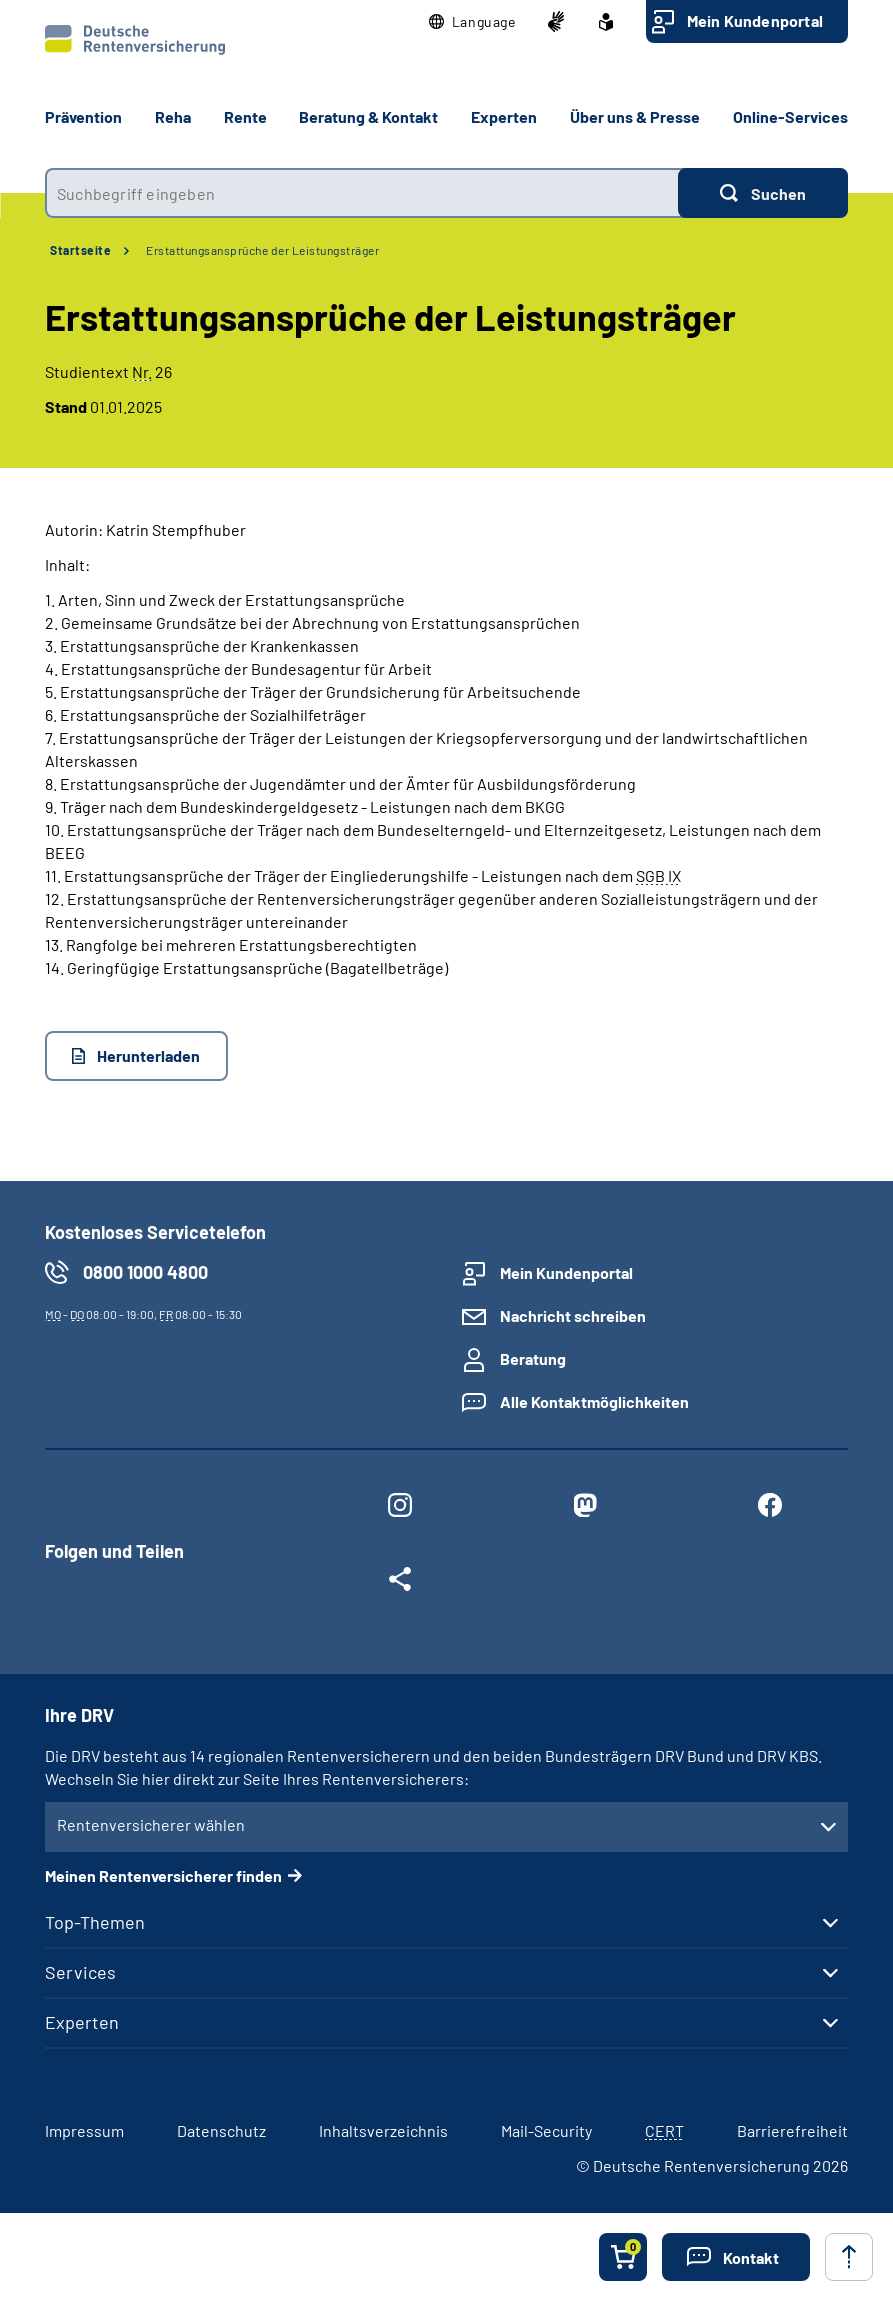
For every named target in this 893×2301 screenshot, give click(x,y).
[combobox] (361, 193)
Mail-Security (546, 2130)
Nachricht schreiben (573, 1315)
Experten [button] (504, 116)
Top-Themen (95, 1922)
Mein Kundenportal (755, 20)
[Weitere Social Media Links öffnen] (400, 1583)
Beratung (533, 1358)
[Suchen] (763, 193)
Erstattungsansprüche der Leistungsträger (262, 250)
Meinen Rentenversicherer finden (163, 1875)
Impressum (84, 2130)
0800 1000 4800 (145, 1272)
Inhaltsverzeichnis (383, 2130)
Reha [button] (173, 116)
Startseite (80, 250)
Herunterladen (148, 1055)
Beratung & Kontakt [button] (368, 116)
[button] (472, 22)
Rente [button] (245, 116)
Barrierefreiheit (792, 2130)
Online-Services (790, 116)
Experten (82, 2022)
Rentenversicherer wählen (151, 1824)
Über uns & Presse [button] (635, 116)
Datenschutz (221, 2130)
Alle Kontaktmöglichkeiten (594, 1401)
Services (80, 1972)
